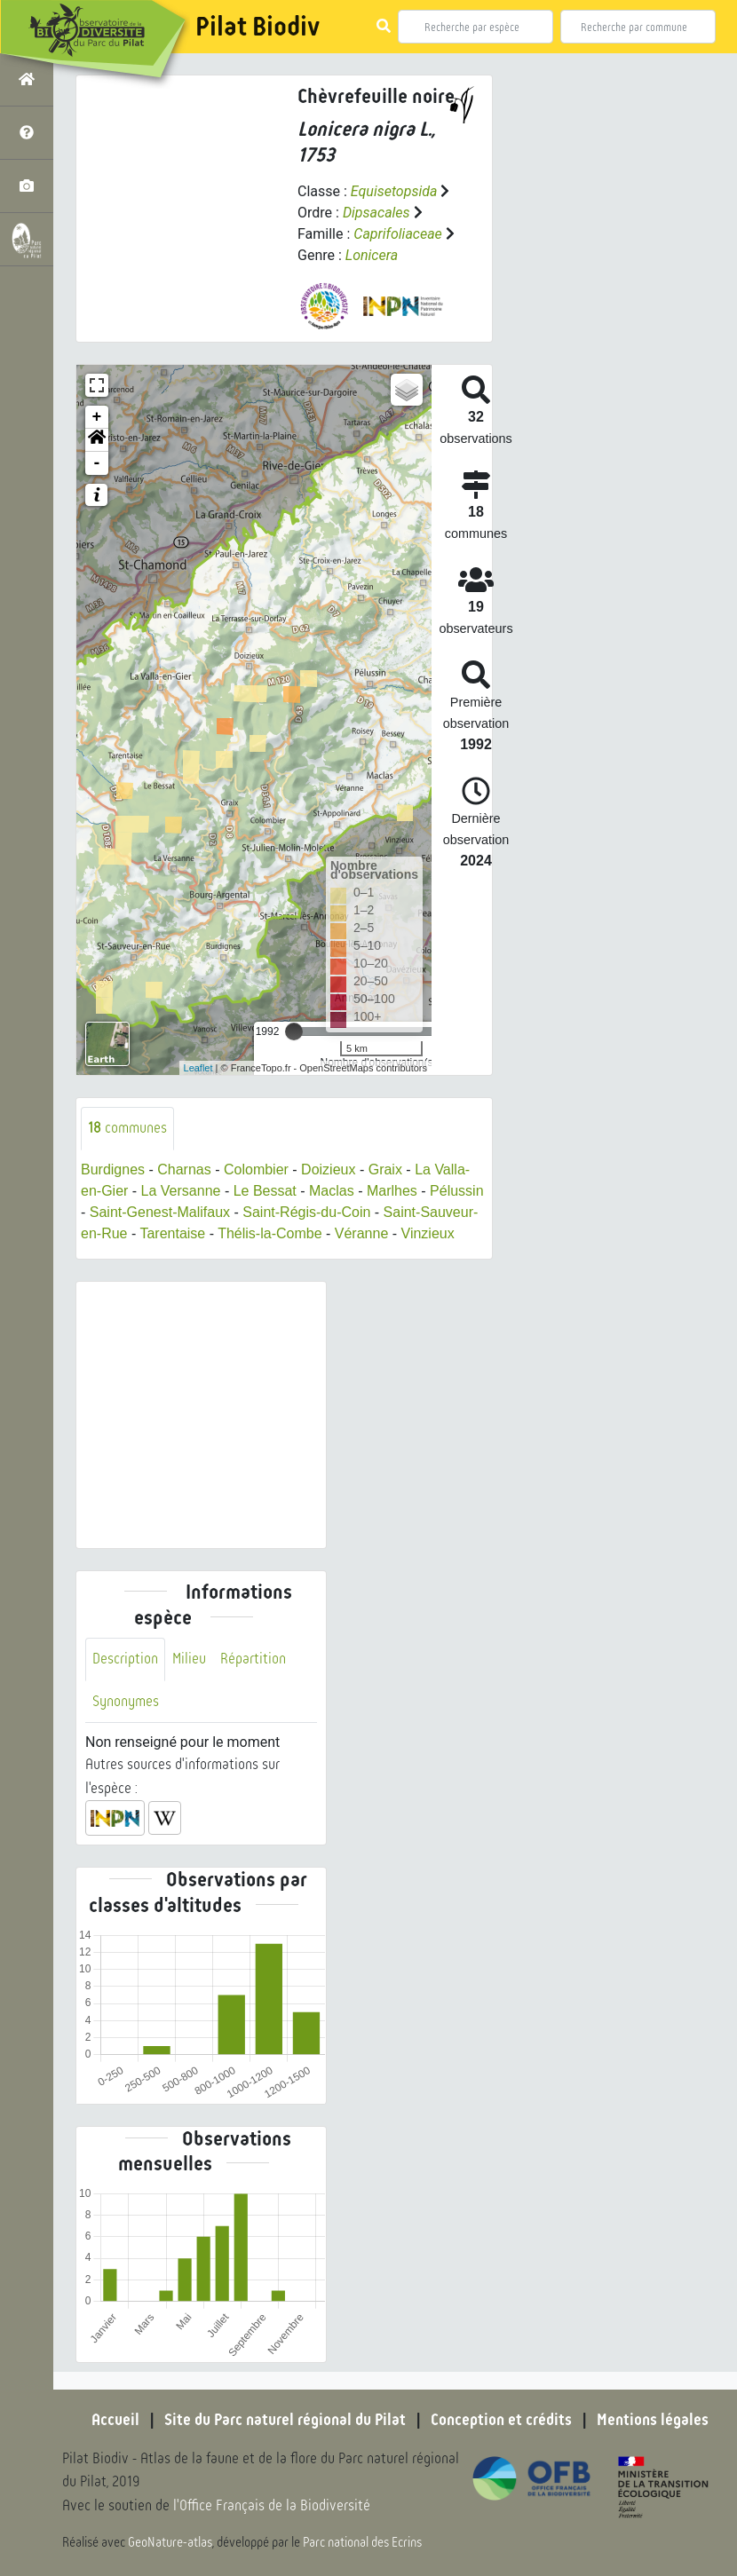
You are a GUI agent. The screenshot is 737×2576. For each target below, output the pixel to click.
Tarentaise (172, 1233)
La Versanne (181, 1190)
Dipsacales (376, 212)
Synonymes (125, 1701)
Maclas (331, 1190)
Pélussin (456, 1190)
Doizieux (328, 1169)
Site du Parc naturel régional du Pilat (285, 2420)
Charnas (183, 1169)
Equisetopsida (394, 191)
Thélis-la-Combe (269, 1233)
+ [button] (97, 417)
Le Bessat (265, 1190)
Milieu (189, 1658)
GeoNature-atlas (170, 2542)
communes (127, 1127)
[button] (96, 440)
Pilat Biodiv (257, 27)
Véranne (362, 1233)
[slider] (294, 1031)
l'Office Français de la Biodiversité (271, 2505)
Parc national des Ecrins (362, 2542)
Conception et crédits (501, 2420)
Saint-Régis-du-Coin (306, 1212)
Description (125, 1658)
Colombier (256, 1169)
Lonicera (371, 255)
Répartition (253, 1658)
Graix (385, 1169)
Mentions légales (653, 2420)
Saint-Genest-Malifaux (160, 1212)
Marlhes (392, 1190)
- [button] (97, 463)
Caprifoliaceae (397, 233)
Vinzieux (428, 1233)
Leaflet (198, 1068)
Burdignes (113, 1169)
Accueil (115, 2420)
